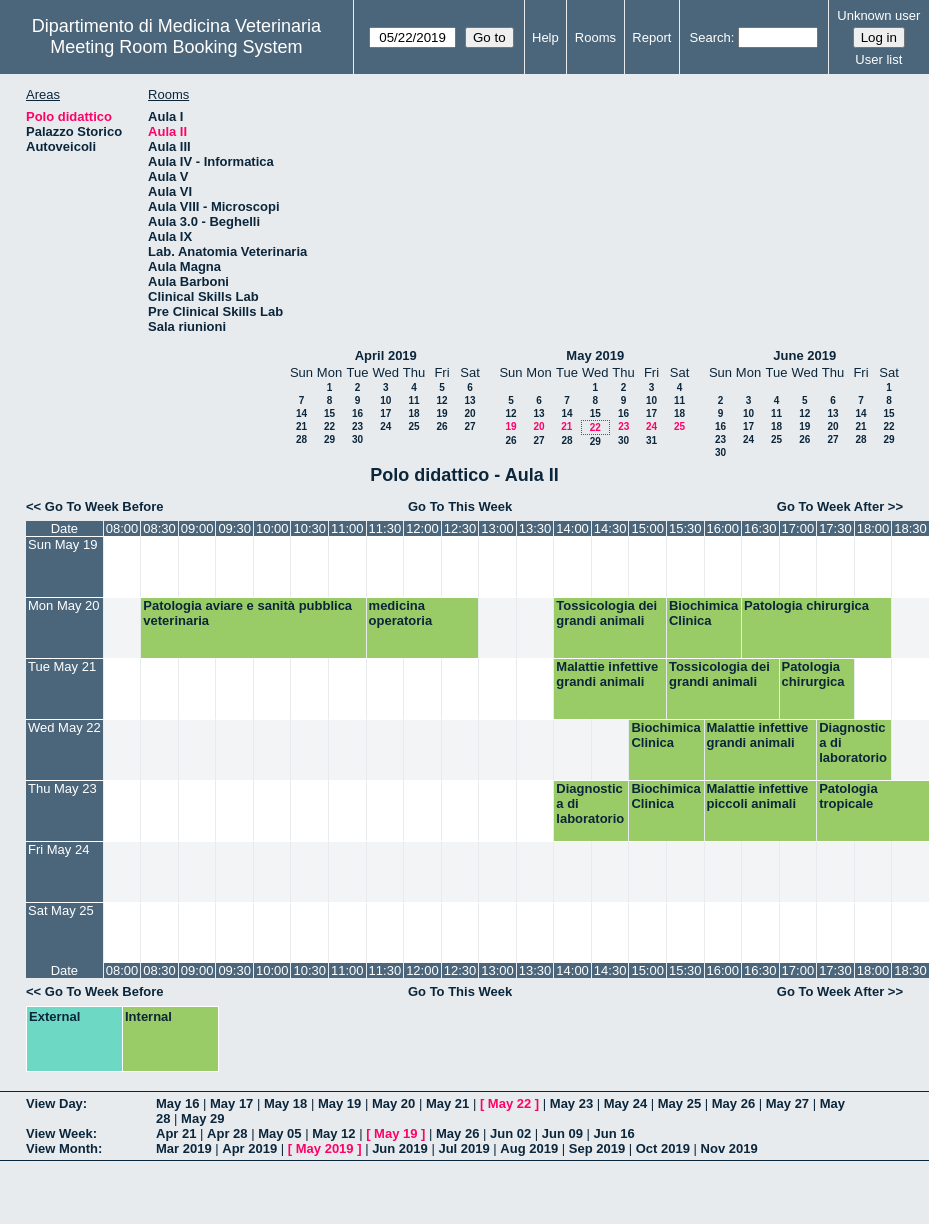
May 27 (787, 1103)
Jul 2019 (463, 1148)
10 (385, 400)
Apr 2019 (249, 1148)
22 (329, 426)
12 (441, 400)
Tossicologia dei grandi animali (606, 613)
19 (441, 413)
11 (413, 400)
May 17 (231, 1103)
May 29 (202, 1118)
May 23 (571, 1103)
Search (710, 37)
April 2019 (386, 355)
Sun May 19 (62, 544)
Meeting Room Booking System (176, 47)
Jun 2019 (400, 1148)
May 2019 (595, 355)
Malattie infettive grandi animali (607, 674)
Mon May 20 (64, 605)
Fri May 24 (58, 849)
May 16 (177, 1103)
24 (385, 426)
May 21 (447, 1103)
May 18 (285, 1103)
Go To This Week (460, 506)
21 (301, 426)
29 (329, 439)
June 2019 (804, 355)
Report (651, 37)
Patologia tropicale (848, 796)
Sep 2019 (597, 1148)
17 (385, 413)
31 (651, 440)
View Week (59, 1133)
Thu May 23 (62, 788)
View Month (62, 1148)
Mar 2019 (184, 1148)
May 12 (333, 1133)
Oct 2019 (663, 1148)
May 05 (279, 1133)
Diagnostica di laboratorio (853, 742)
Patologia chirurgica (806, 605)
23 (357, 426)
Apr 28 (227, 1133)
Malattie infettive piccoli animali (758, 796)
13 (469, 400)
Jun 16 (614, 1133)
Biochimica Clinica (703, 613)
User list (878, 59)
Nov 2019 (729, 1148)
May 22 (509, 1103)
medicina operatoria (401, 613)
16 (357, 413)
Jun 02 (510, 1133)
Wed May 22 (64, 727)
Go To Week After (830, 506)
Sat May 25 (61, 910)
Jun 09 (562, 1133)
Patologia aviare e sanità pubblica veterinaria (247, 613)
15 (329, 413)
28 (301, 439)
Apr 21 (176, 1133)
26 (441, 426)
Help (545, 37)
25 (413, 426)
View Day (54, 1103)
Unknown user (878, 15)
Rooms (595, 37)
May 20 (393, 1103)
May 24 (625, 1103)
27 (469, 426)
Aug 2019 (529, 1148)
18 (413, 413)
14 (301, 413)
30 (357, 439)
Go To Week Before (104, 506)
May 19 (339, 1103)
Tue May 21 (62, 666)
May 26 (733, 1103)
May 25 (679, 1103)
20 (469, 413)
